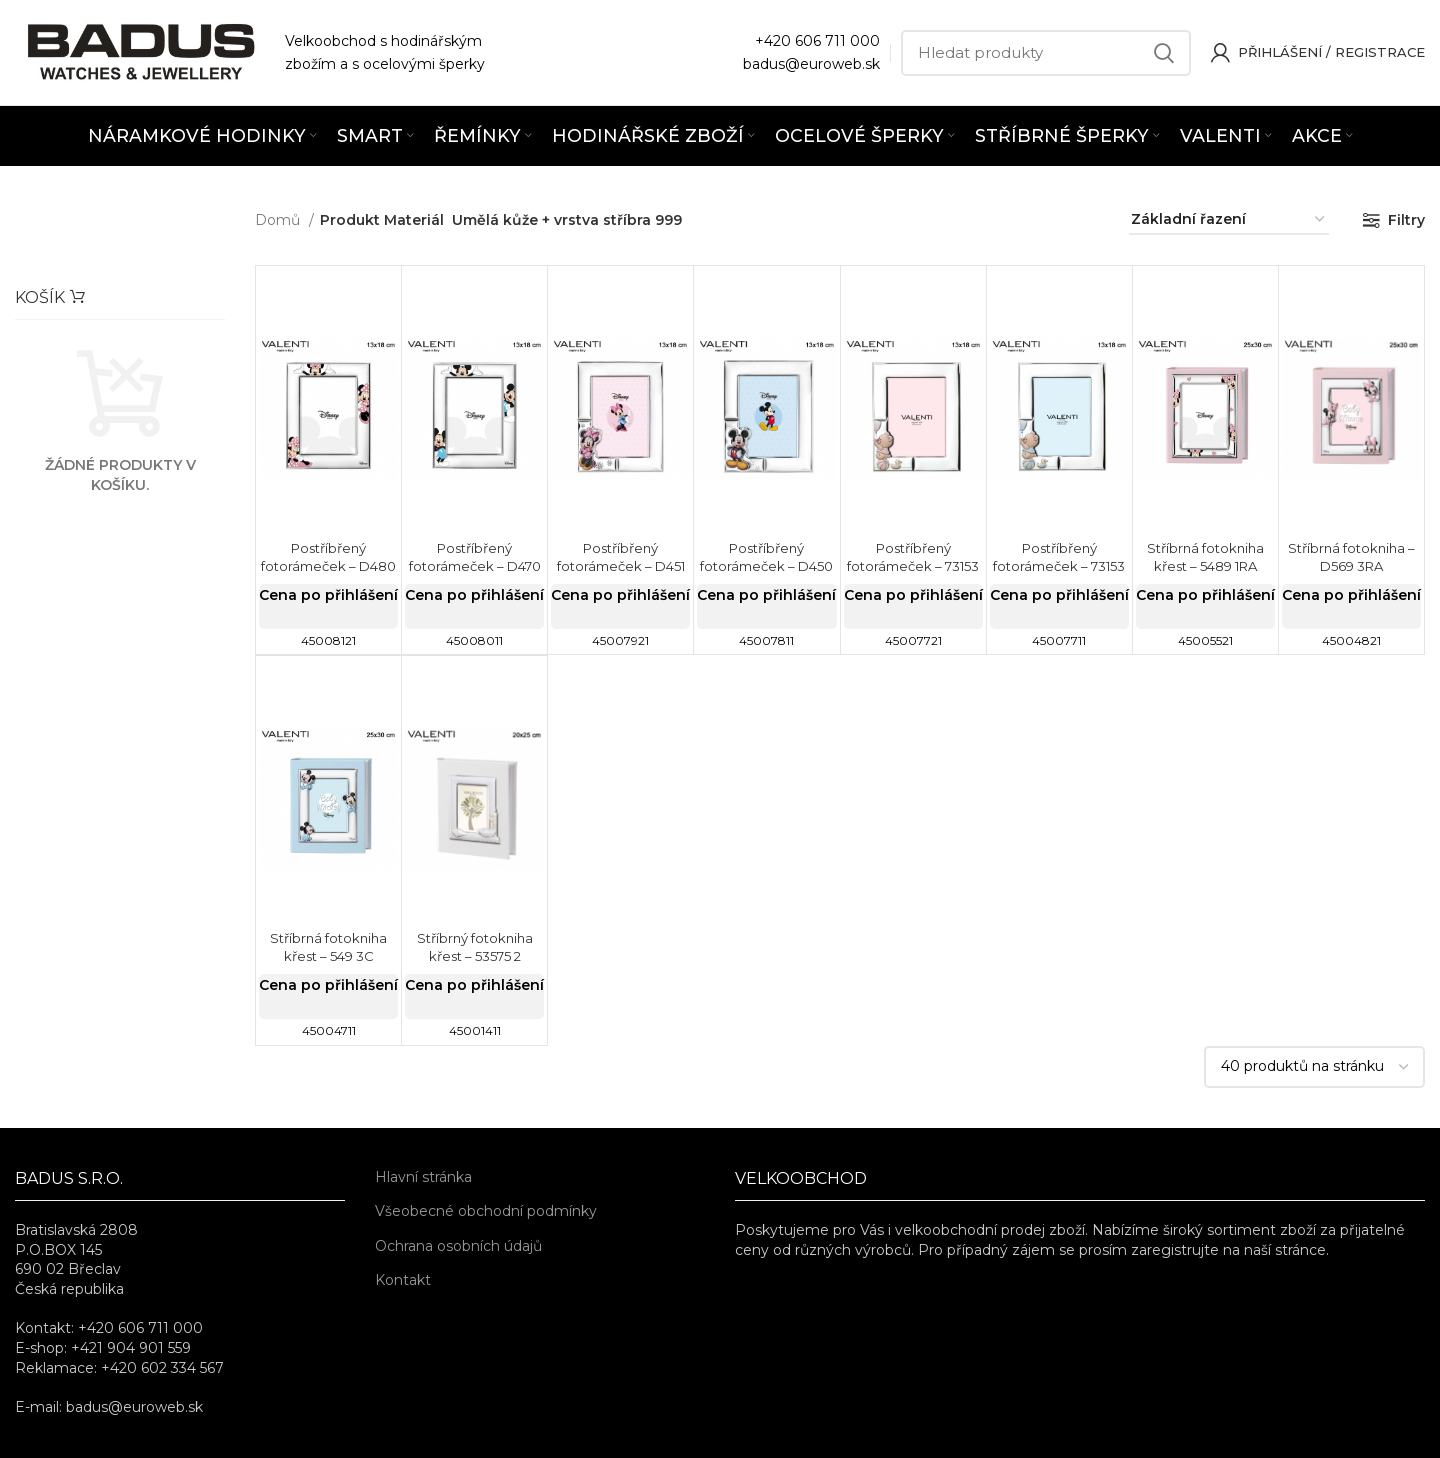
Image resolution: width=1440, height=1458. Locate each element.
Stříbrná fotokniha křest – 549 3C (328, 947)
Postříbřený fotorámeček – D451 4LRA (620, 566)
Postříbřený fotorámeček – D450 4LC (766, 566)
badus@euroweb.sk (811, 64)
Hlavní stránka (423, 1177)
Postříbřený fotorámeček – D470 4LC (474, 566)
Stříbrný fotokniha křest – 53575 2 (474, 947)
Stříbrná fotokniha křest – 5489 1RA (1205, 557)
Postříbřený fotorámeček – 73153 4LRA (913, 566)
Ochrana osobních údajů (458, 1246)
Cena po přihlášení (328, 595)
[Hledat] (1046, 53)
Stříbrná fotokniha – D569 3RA (1351, 557)
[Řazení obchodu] (1229, 220)
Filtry (1406, 220)
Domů (279, 220)
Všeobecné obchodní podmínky (486, 1211)
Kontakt (403, 1280)
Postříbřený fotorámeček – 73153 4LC (1059, 566)
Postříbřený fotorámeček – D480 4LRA (328, 566)
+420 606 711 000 (817, 41)
